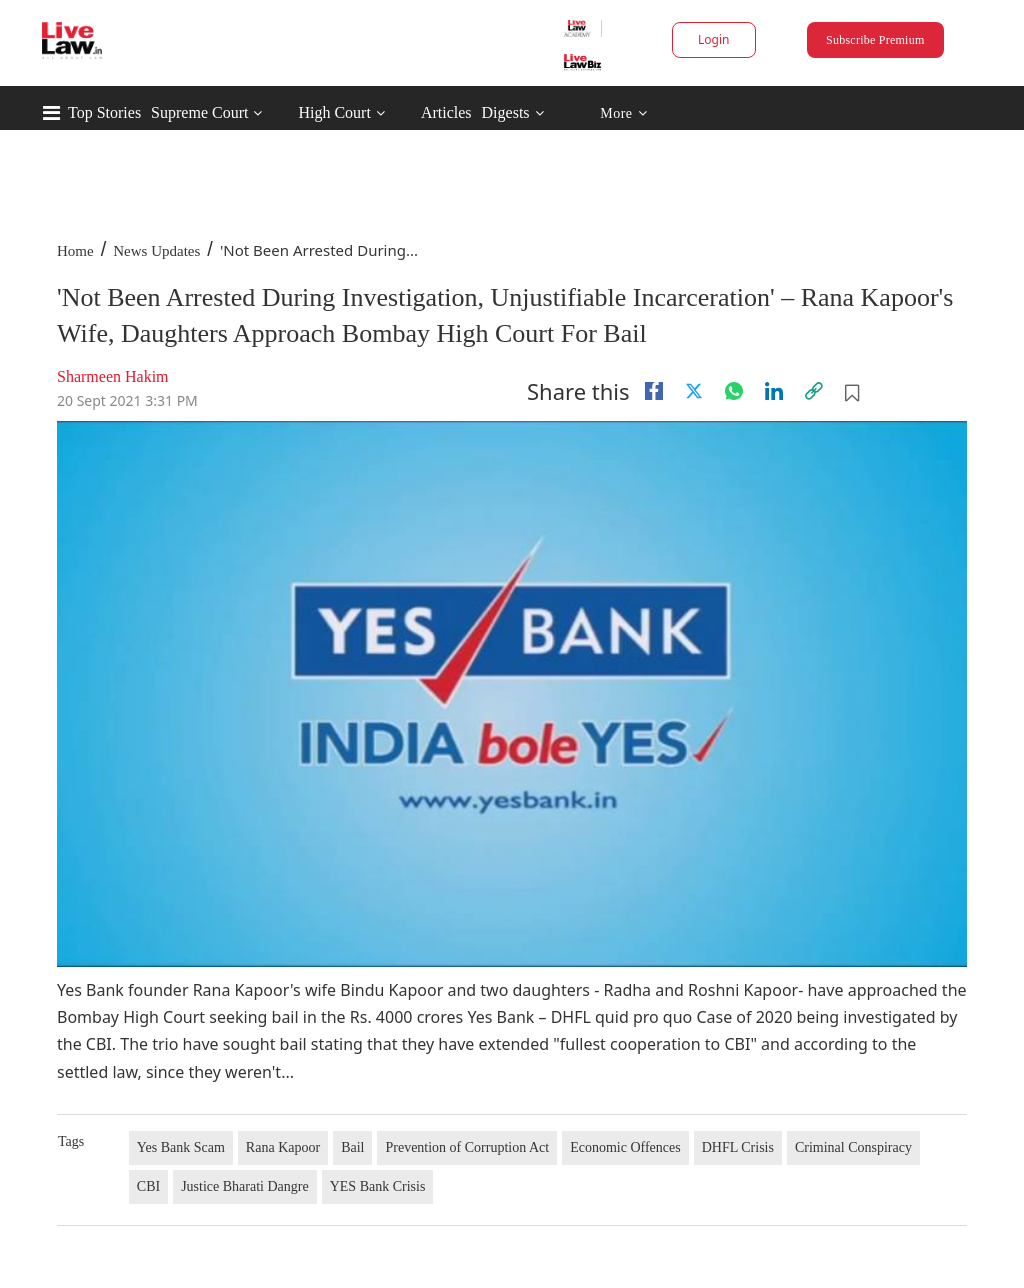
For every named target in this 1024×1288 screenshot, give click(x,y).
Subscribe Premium (875, 40)
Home (75, 251)
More (623, 113)
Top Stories (104, 112)
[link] (814, 391)
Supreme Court (199, 112)
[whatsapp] (734, 391)
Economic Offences (625, 1147)
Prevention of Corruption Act (467, 1147)
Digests (506, 112)
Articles (446, 112)
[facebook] (654, 391)
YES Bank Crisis (378, 1186)
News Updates (156, 251)
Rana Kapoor (283, 1147)
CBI (148, 1186)
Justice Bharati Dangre (245, 1186)
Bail (352, 1147)
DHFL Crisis (738, 1147)
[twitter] (694, 391)
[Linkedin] (774, 391)
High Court (334, 112)
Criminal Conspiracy (853, 1147)
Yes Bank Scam (181, 1147)
